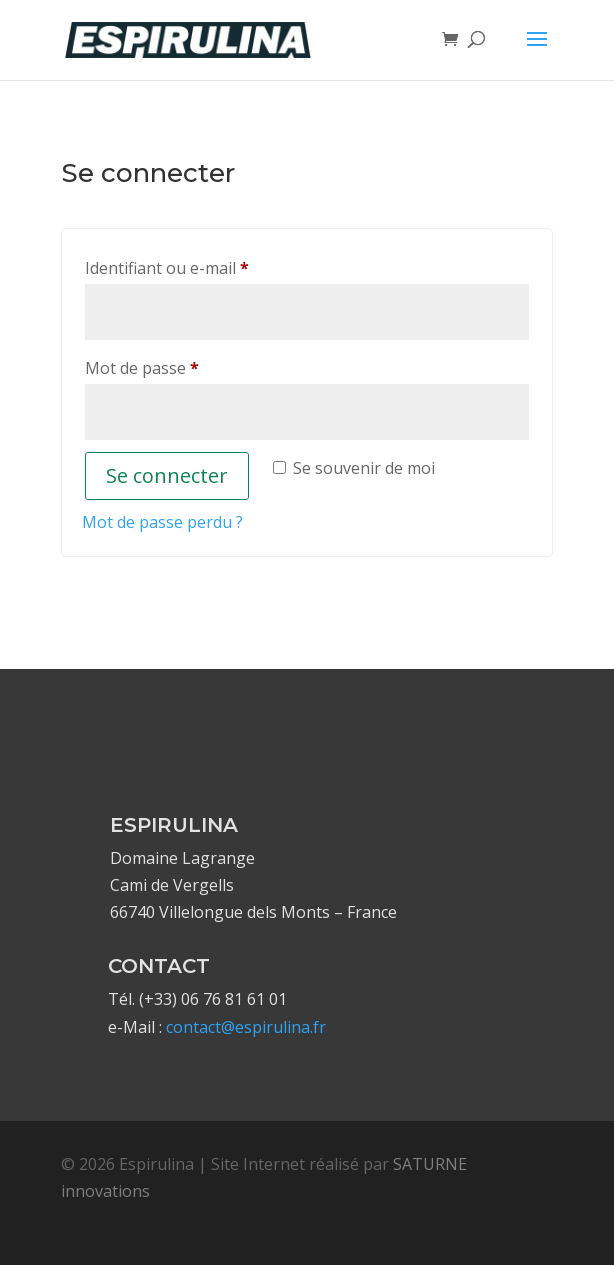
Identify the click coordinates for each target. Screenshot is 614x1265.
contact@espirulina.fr (246, 1027)
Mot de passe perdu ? (162, 522)
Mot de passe (184, 365)
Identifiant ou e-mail (209, 265)
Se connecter (167, 475)
